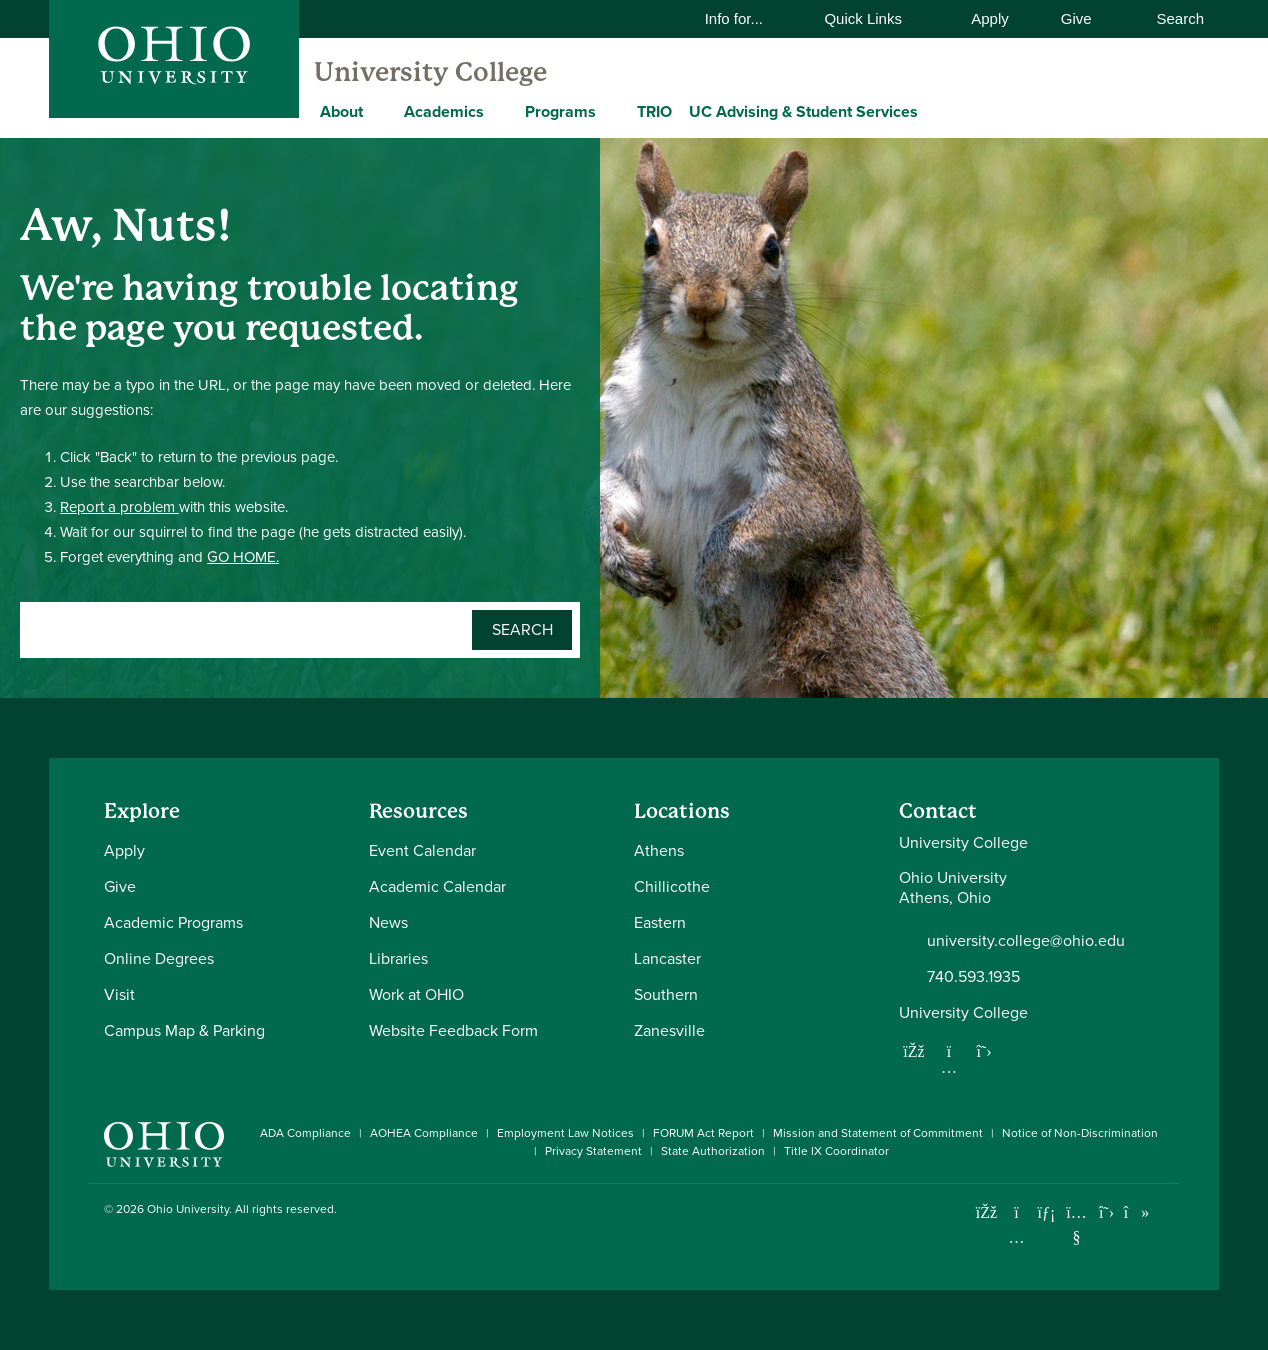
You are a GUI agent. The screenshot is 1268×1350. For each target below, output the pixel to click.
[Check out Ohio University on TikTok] (1136, 1212)
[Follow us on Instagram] (949, 1067)
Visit (119, 994)
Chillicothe (672, 886)
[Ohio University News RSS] (1166, 1212)
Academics (444, 111)
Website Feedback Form (453, 1030)
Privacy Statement (593, 1151)
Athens (659, 850)
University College (430, 72)
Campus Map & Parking (184, 1030)
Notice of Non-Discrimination (1080, 1133)
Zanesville (669, 1030)
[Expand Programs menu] (611, 111)
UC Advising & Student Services (803, 111)
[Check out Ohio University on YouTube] (1076, 1225)
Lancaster (667, 958)
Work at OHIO (416, 994)
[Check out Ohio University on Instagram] (1016, 1237)
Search (1170, 18)
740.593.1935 (973, 977)
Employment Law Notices (565, 1133)
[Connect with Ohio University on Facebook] (986, 1212)
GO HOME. (243, 557)
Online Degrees (159, 958)
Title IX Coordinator (836, 1151)
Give (1076, 18)
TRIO (654, 111)
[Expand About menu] (378, 111)
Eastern (660, 922)
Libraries (398, 958)
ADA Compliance (305, 1133)
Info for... (747, 18)
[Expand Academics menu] (499, 111)
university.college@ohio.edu (1026, 941)
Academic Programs (173, 922)
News (388, 922)
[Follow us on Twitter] (984, 1051)
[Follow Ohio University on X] (1106, 1212)
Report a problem (119, 507)
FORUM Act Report (703, 1133)
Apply (990, 18)
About (341, 111)
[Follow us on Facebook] (914, 1051)
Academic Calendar (437, 886)
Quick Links (875, 18)
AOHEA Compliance (424, 1133)
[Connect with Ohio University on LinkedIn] (1046, 1212)
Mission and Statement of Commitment (878, 1133)
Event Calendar (422, 850)
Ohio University (188, 1209)
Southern (666, 994)
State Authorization (713, 1151)
